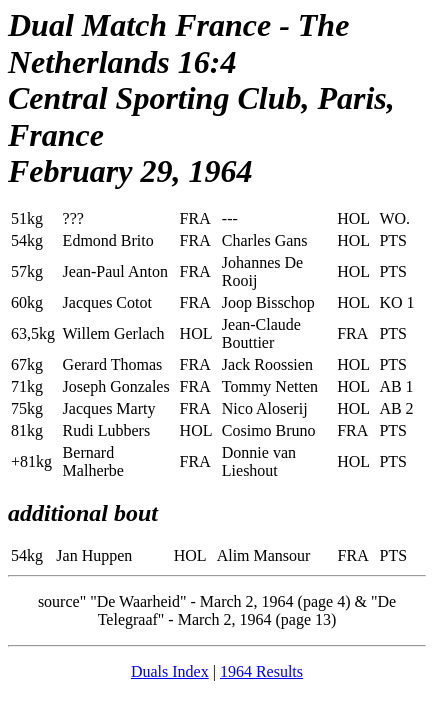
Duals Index (170, 671)
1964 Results (261, 671)
